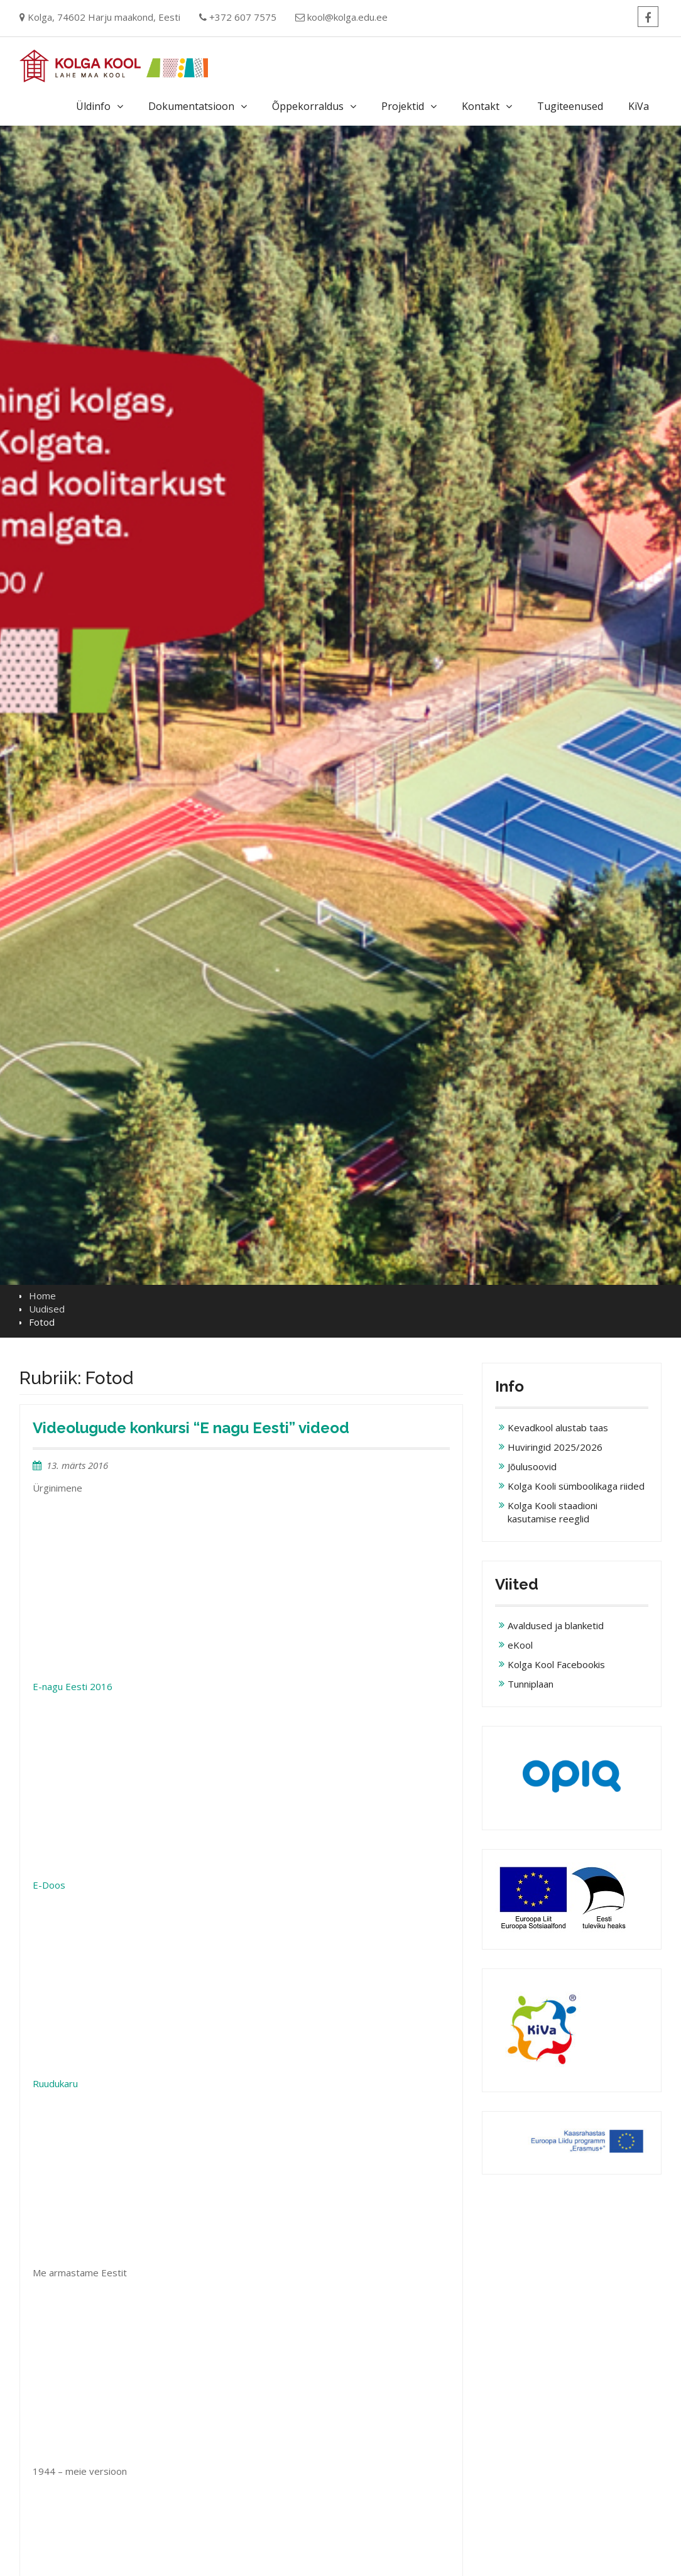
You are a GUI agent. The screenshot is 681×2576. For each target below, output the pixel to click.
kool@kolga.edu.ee (347, 17)
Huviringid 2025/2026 (555, 1447)
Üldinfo (93, 106)
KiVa (638, 106)
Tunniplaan (530, 1684)
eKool (520, 1645)
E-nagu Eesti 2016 (72, 1686)
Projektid (402, 106)
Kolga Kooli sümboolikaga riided (576, 1486)
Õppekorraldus (308, 106)
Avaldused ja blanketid (556, 1625)
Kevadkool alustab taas (558, 1427)
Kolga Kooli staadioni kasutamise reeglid (552, 1512)
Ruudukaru (55, 2083)
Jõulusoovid (532, 1466)
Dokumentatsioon (191, 106)
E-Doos (49, 1885)
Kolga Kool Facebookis (556, 1664)
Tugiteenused (570, 106)
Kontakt (480, 106)
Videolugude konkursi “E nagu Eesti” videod (191, 1428)
